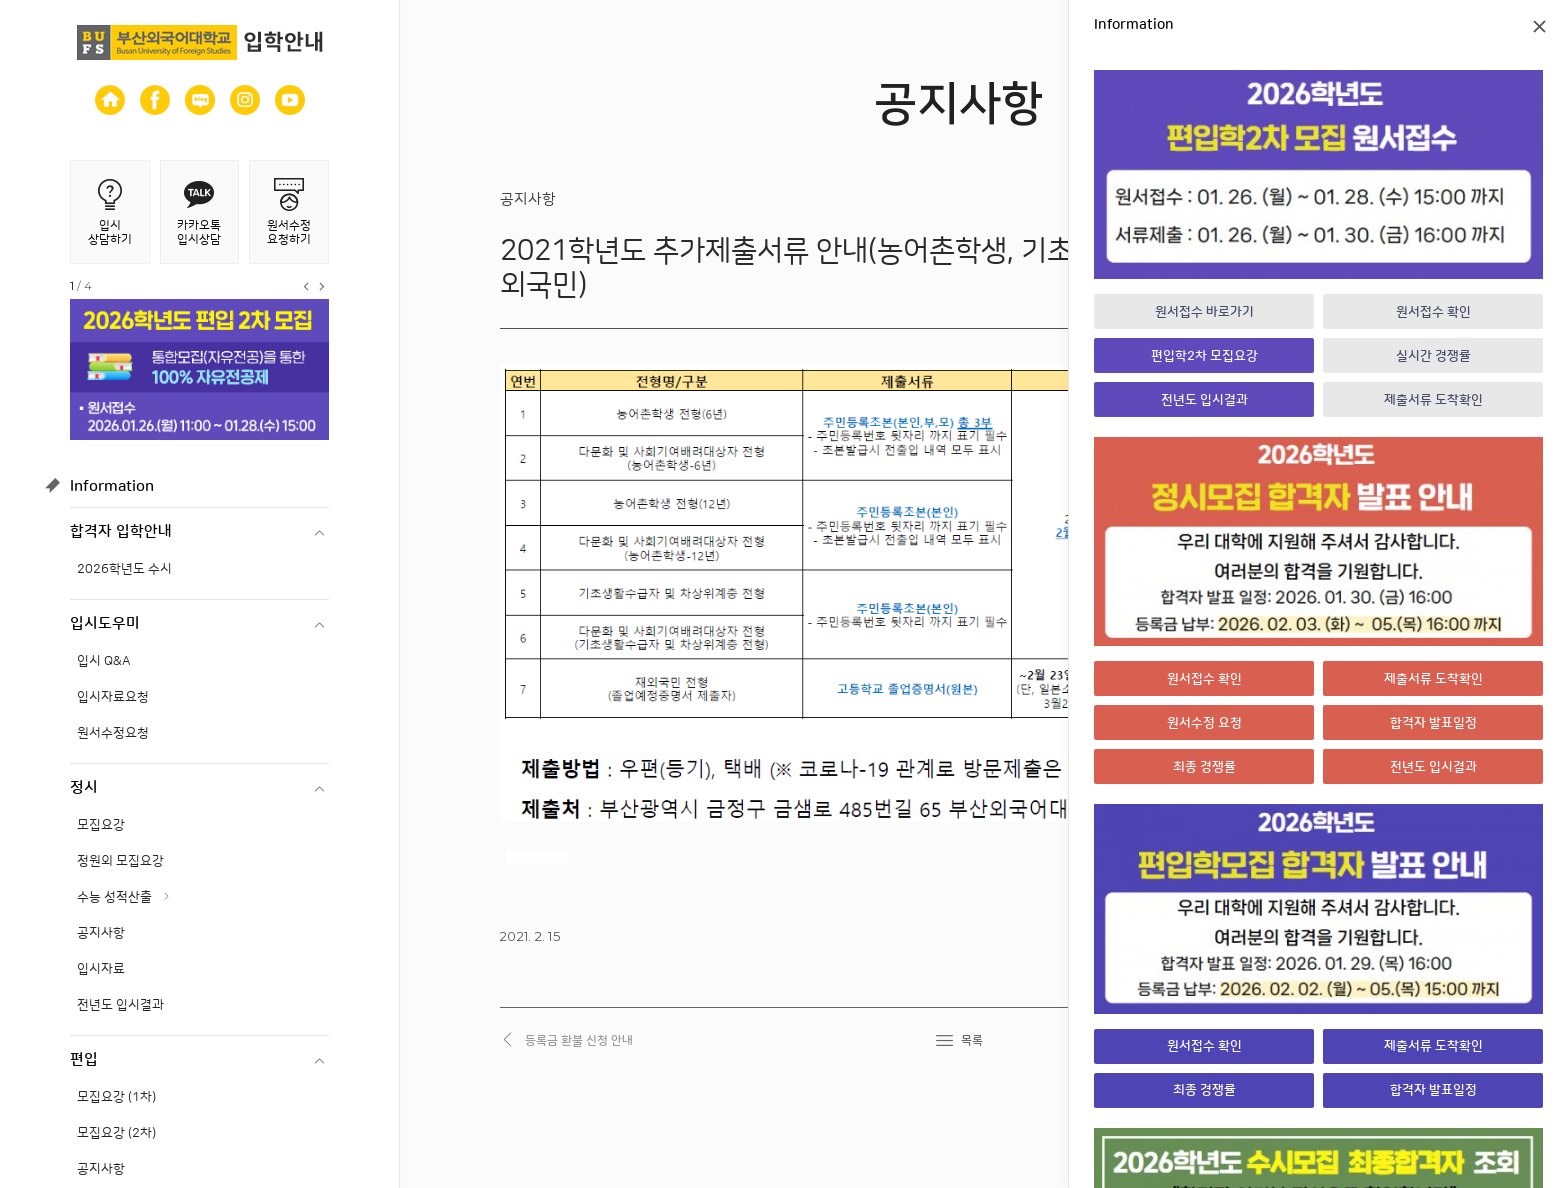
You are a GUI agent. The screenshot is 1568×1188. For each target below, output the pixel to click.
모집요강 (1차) (116, 1097)
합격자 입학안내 (121, 531)
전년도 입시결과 (120, 1005)
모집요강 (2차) (116, 1133)
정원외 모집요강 (120, 861)
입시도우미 (105, 623)
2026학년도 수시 (124, 569)
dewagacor (537, 856)
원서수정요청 (113, 733)
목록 (972, 1040)
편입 (84, 1059)
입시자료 (101, 969)
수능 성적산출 (114, 897)
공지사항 (101, 933)
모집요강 (101, 825)
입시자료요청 (113, 697)
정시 (84, 787)
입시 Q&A (104, 661)
